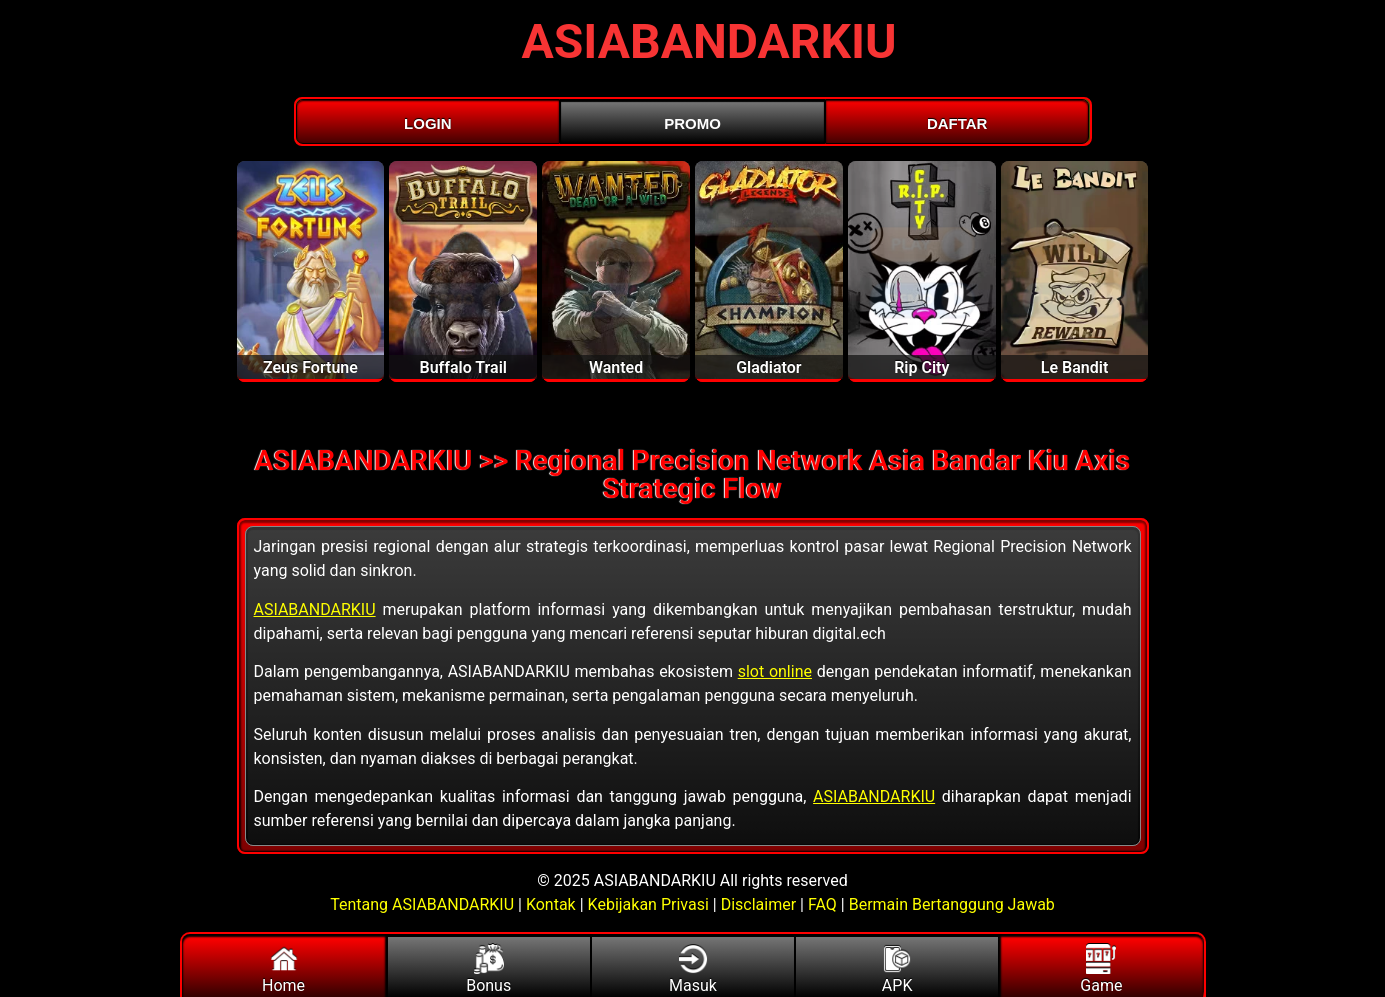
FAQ (822, 904)
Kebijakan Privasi (648, 904)
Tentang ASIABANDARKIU (424, 904)
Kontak (551, 904)
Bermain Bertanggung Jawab (952, 904)
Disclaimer (758, 904)
